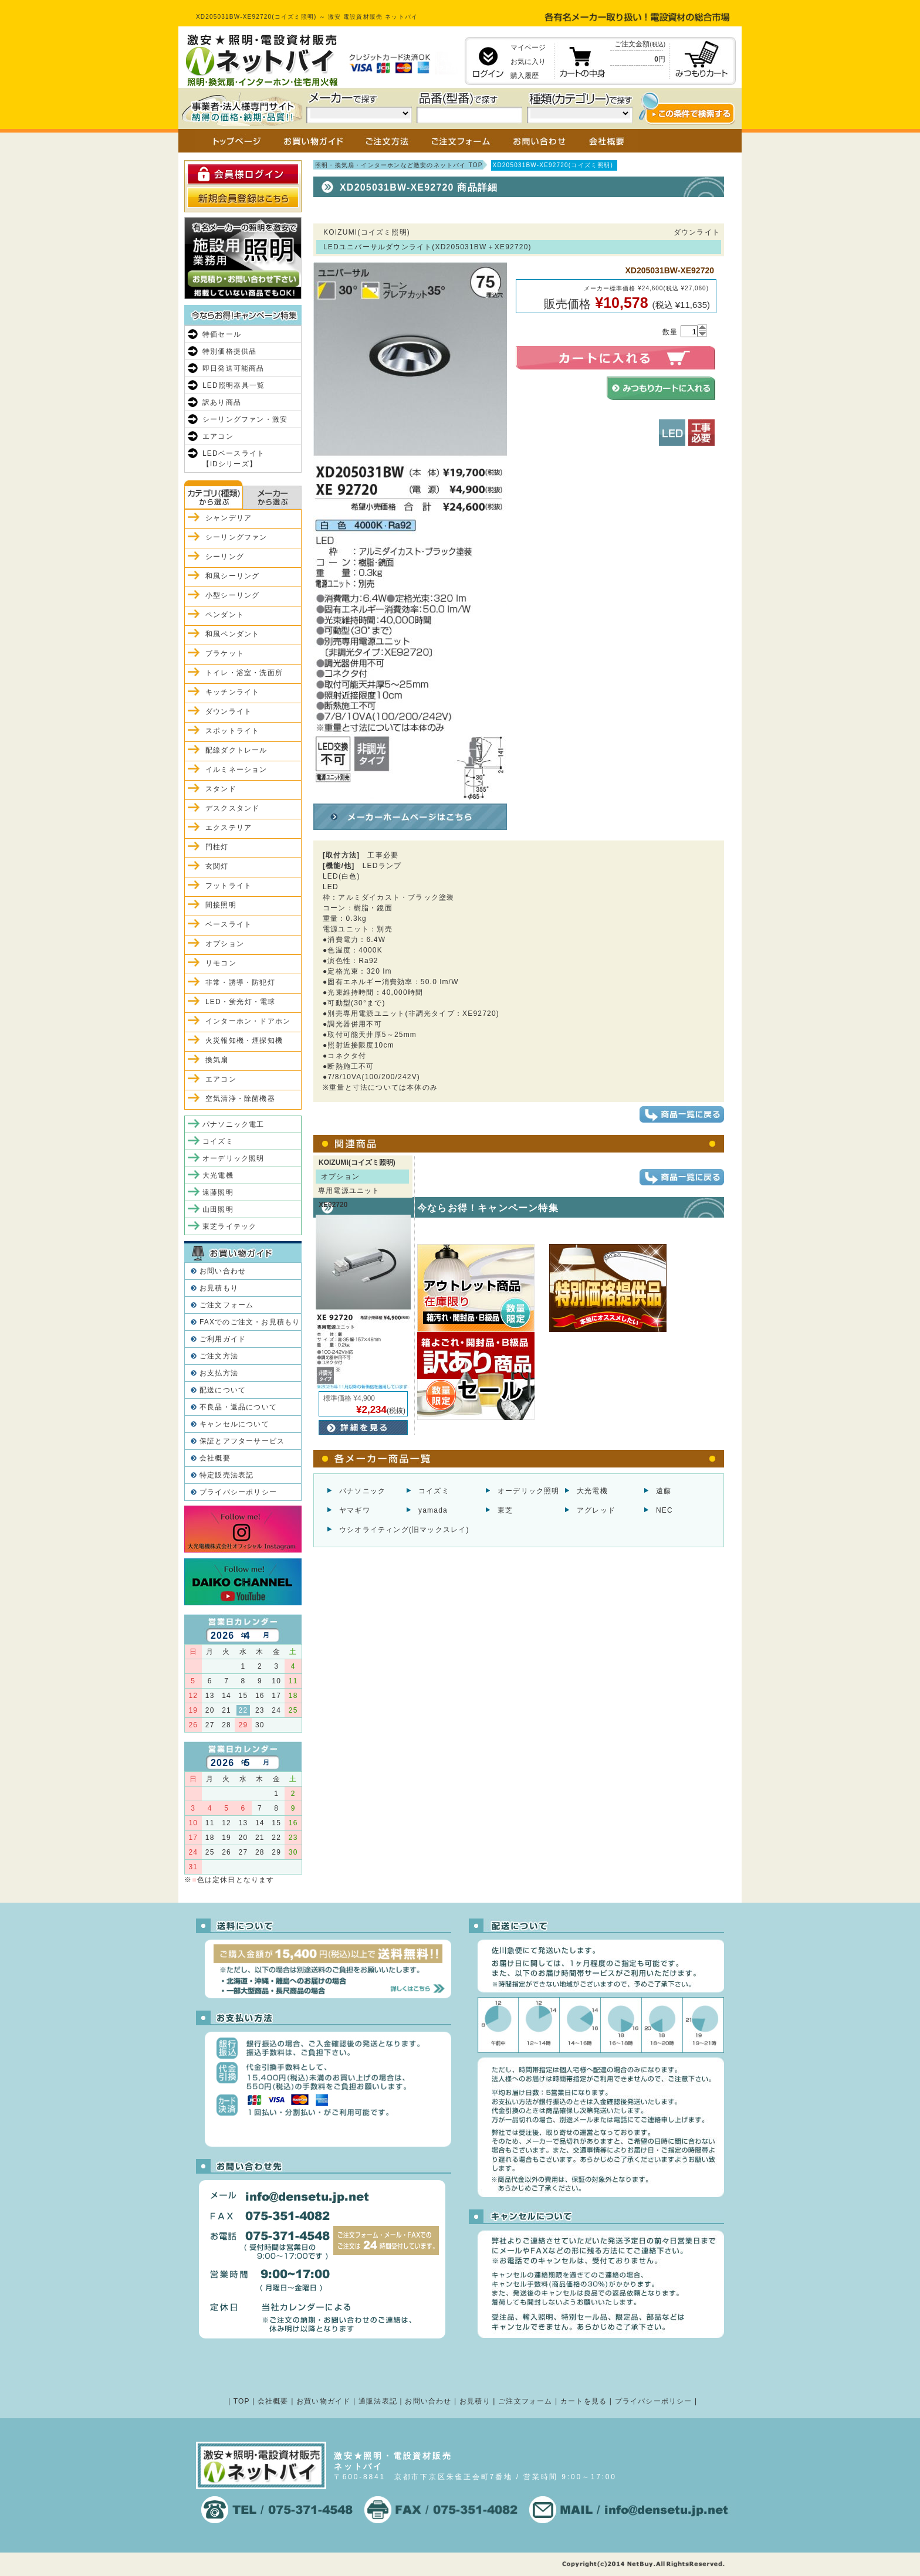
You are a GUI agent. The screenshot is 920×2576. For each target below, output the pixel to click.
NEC (664, 1510)
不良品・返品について (238, 1407)
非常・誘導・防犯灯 (240, 982)
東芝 (505, 1510)
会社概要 (215, 1458)
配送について (222, 1390)
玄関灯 (217, 866)
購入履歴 (524, 76)
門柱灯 (217, 847)
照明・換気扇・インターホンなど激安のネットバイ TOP (399, 165)
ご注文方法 (218, 1356)
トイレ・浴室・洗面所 (244, 673)
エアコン (218, 436)
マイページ (528, 47)
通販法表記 (377, 2401)
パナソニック (362, 1491)
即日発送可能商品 (233, 368)
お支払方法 (218, 1373)
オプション (224, 944)
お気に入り (528, 61)
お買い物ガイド (323, 2401)
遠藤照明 (218, 1192)
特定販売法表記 (226, 1475)
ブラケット (224, 653)
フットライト (228, 886)
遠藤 (663, 1491)
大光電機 (592, 1491)
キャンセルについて (234, 1424)
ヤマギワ (354, 1510)
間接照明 (220, 905)
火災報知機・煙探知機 (244, 1040)
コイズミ (433, 1491)
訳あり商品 (221, 402)
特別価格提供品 (229, 351)
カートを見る (583, 2401)
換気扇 (217, 1060)
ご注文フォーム (226, 1305)
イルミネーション (236, 769)
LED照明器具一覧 (233, 385)
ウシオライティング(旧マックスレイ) (404, 1530)
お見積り (475, 2401)
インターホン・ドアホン (247, 1021)
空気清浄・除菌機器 (240, 1098)
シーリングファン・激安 (245, 419)
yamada (433, 1510)
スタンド (220, 789)
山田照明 (218, 1209)
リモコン (220, 963)
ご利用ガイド (222, 1339)
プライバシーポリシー (238, 1492)
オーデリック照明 (529, 1491)
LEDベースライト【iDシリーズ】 (233, 458)
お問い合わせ (222, 1271)
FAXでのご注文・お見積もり (249, 1322)
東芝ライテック (229, 1226)
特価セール (221, 334)
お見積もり (218, 1288)
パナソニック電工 (233, 1124)
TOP (242, 2401)
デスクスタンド (232, 808)
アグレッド (596, 1510)
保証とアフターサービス (242, 1441)
